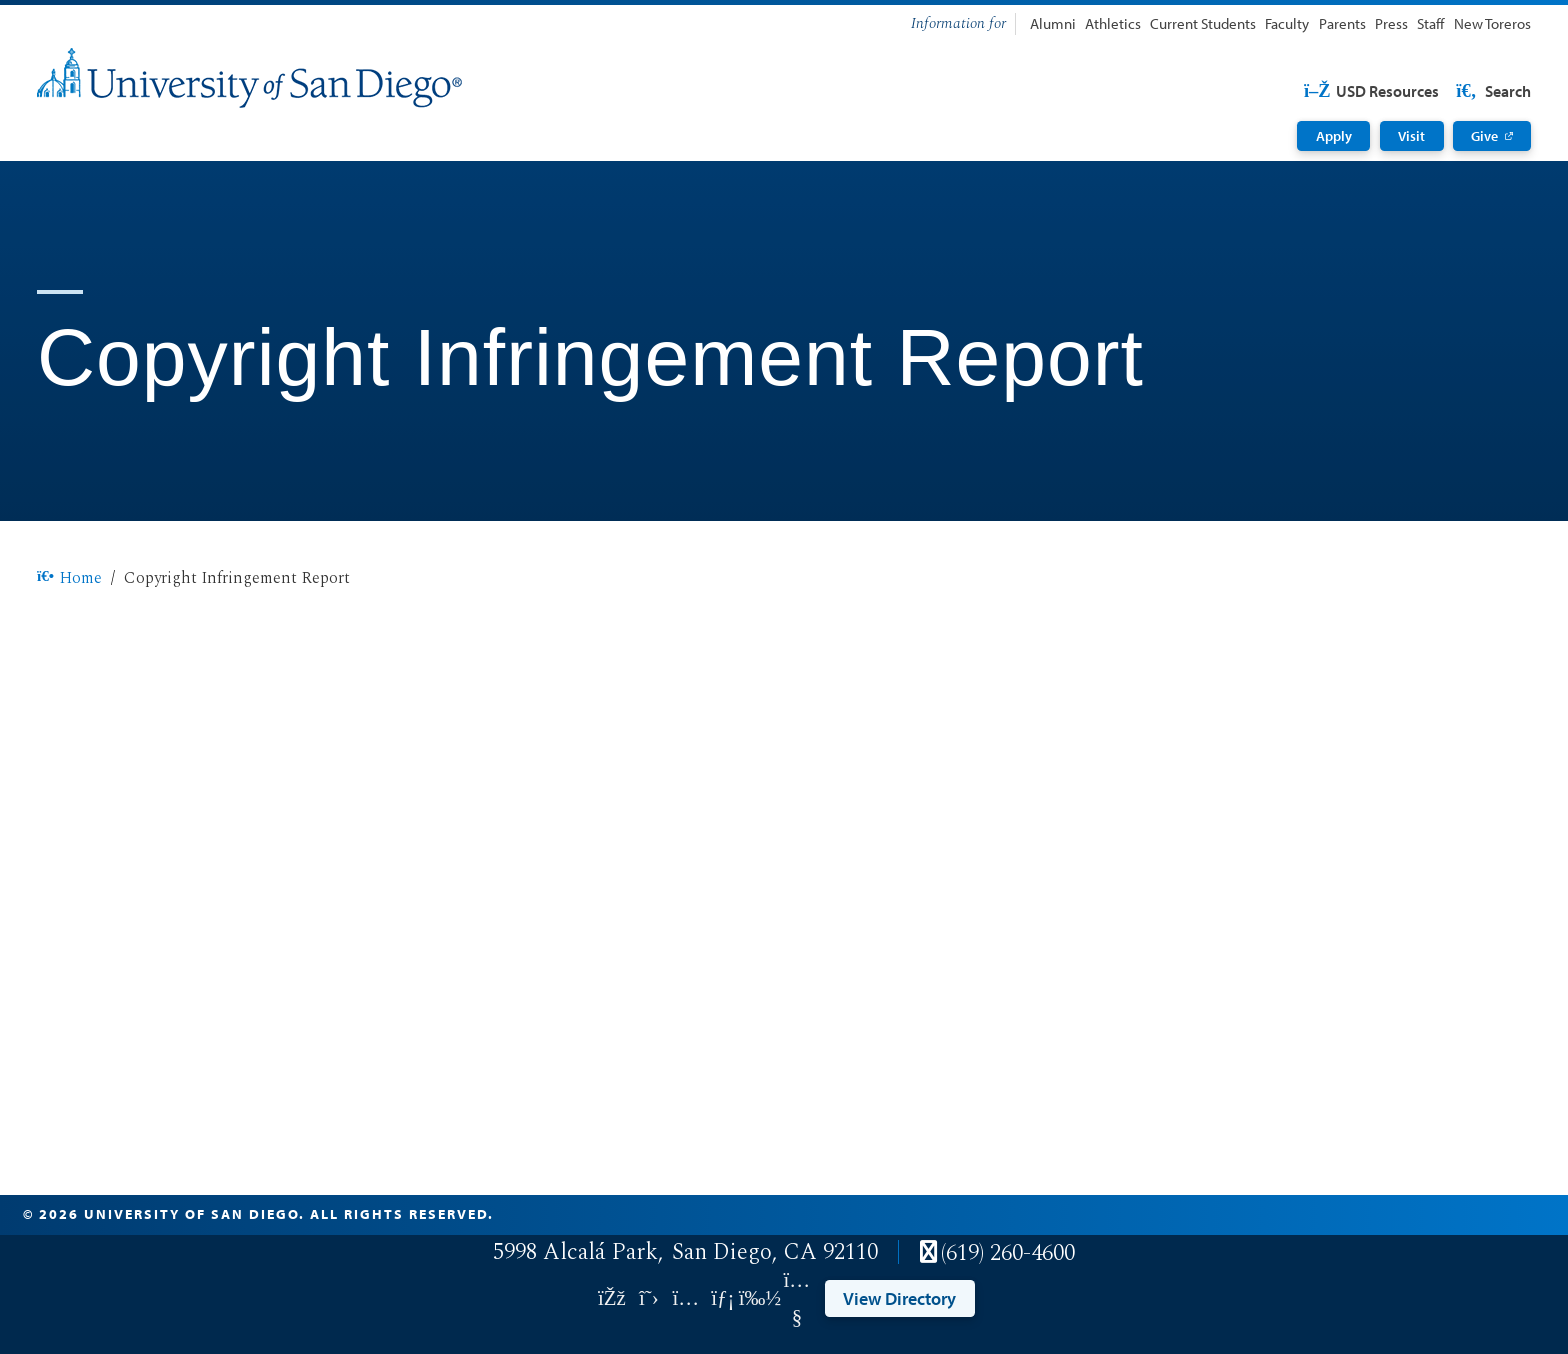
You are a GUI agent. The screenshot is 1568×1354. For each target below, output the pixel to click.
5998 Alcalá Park (575, 1252)
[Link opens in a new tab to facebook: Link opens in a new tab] (611, 1298)
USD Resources (1370, 91)
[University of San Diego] (249, 78)
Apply (1334, 136)
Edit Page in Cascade (1440, 1214)
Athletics (1113, 23)
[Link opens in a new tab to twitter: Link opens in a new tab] (648, 1298)
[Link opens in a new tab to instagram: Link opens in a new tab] (685, 1298)
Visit (1411, 136)
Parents (1342, 23)
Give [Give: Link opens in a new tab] (1484, 136)
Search (1492, 91)
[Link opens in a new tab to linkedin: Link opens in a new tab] (722, 1298)
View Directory (899, 1298)
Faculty (1287, 23)
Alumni (1053, 23)
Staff (1430, 23)
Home (69, 578)
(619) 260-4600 (1008, 1253)
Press (1391, 23)
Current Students (1203, 23)
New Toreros (1492, 23)
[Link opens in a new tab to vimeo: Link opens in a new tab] (759, 1298)
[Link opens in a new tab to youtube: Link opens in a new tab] (796, 1298)
